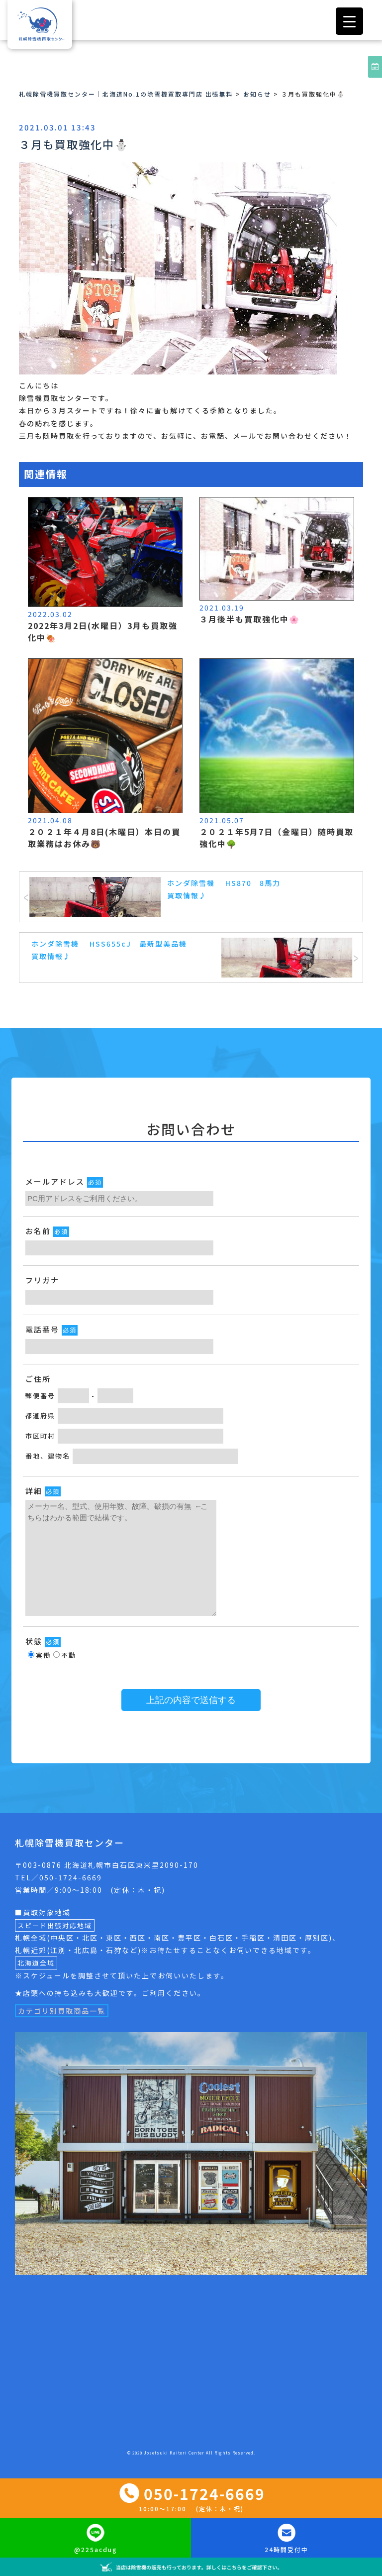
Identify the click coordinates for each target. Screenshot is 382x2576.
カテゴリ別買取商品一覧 (61, 2011)
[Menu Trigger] (349, 21)
